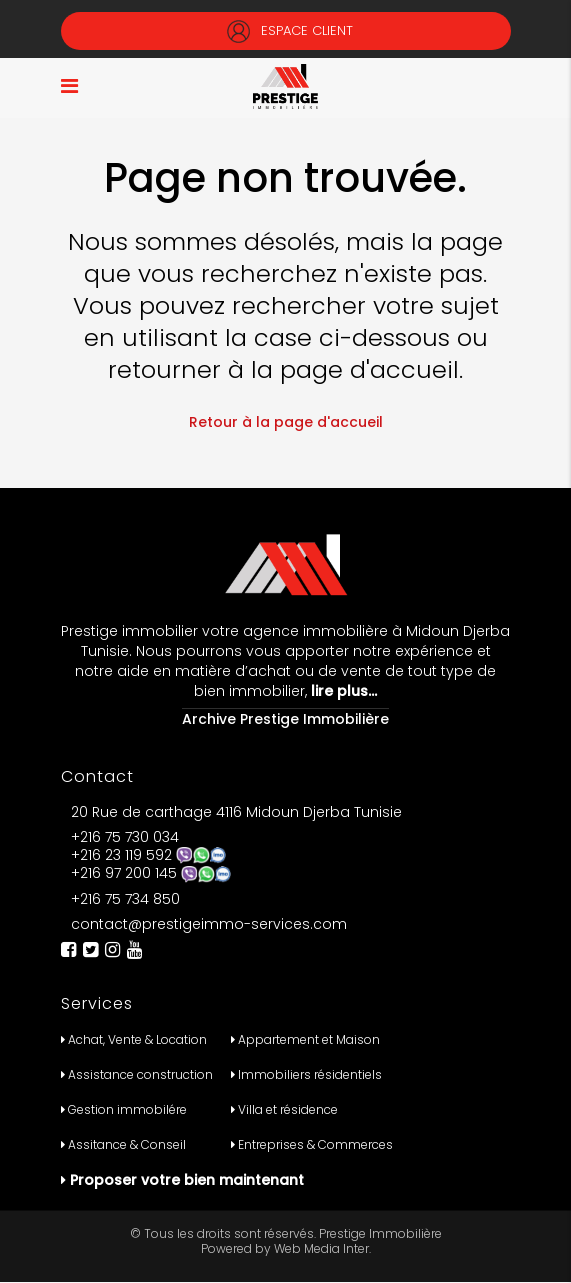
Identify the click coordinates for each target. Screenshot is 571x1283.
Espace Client (286, 30)
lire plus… (342, 691)
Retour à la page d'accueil (286, 422)
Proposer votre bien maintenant (187, 1180)
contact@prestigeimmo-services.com (209, 924)
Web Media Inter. (322, 1248)
